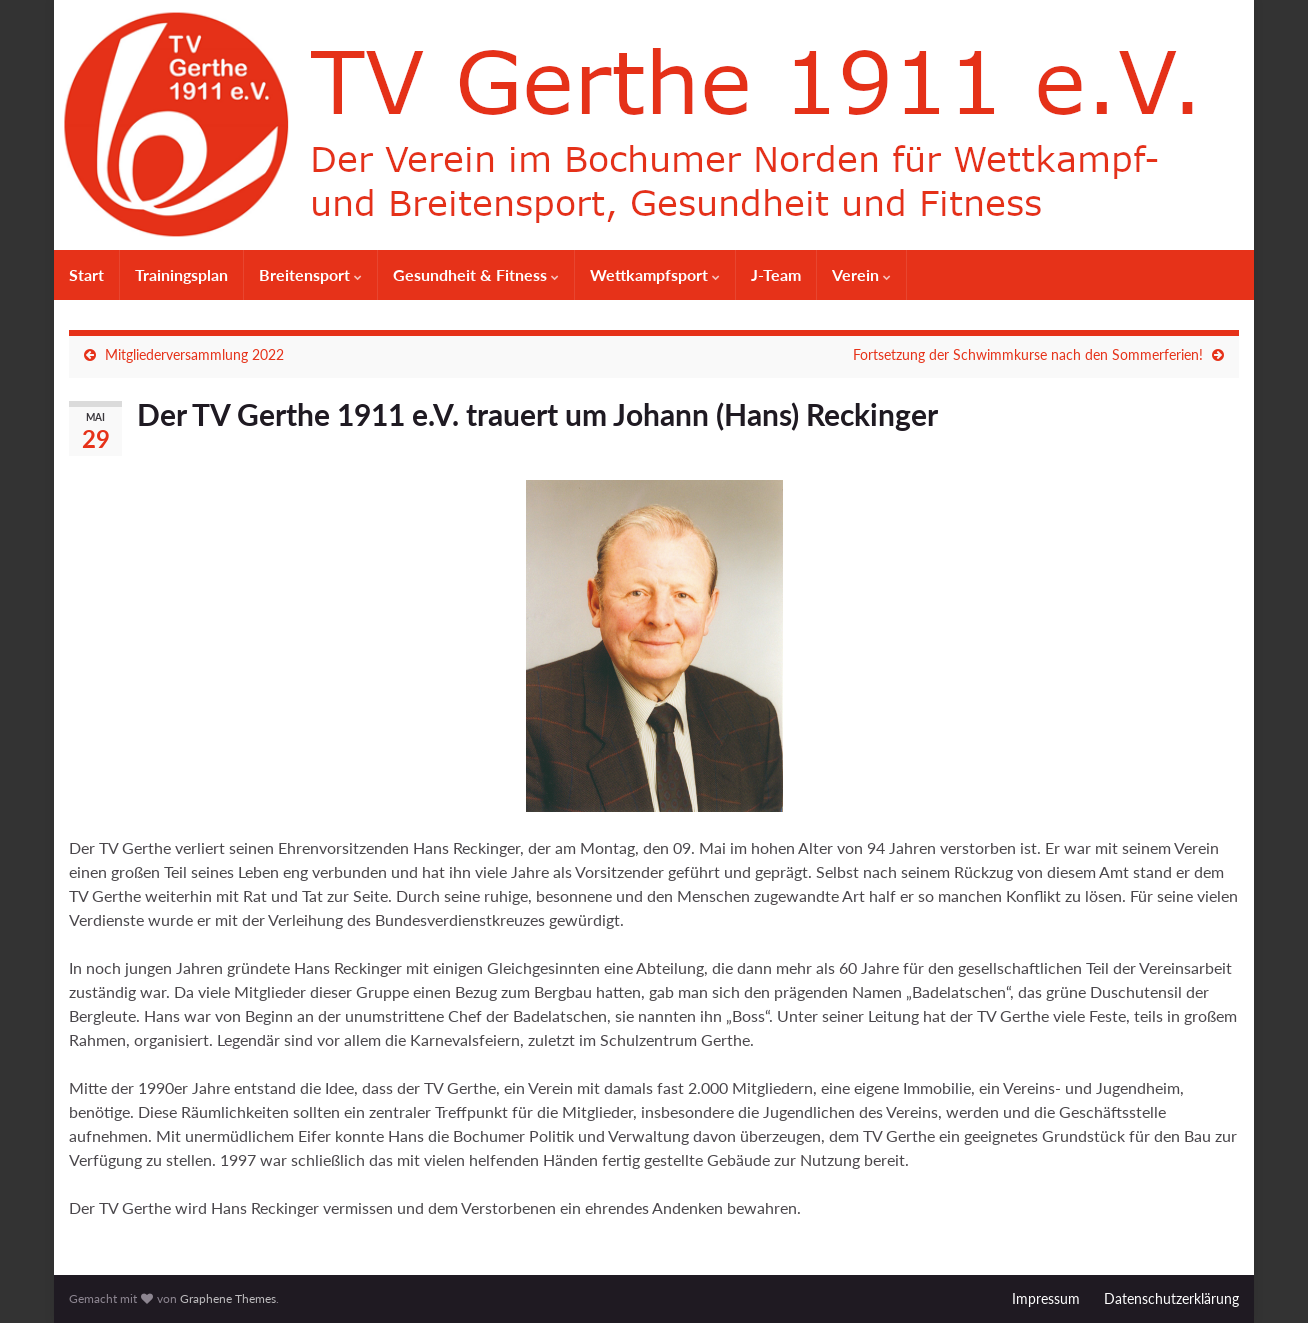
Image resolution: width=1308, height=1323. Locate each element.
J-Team (776, 274)
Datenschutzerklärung (1171, 1298)
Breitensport (310, 274)
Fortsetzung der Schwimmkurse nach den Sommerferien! (1028, 354)
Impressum (1046, 1298)
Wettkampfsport (655, 274)
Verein (861, 274)
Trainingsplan (181, 274)
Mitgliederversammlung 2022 (194, 354)
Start (86, 274)
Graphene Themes (228, 1298)
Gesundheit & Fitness (476, 274)
